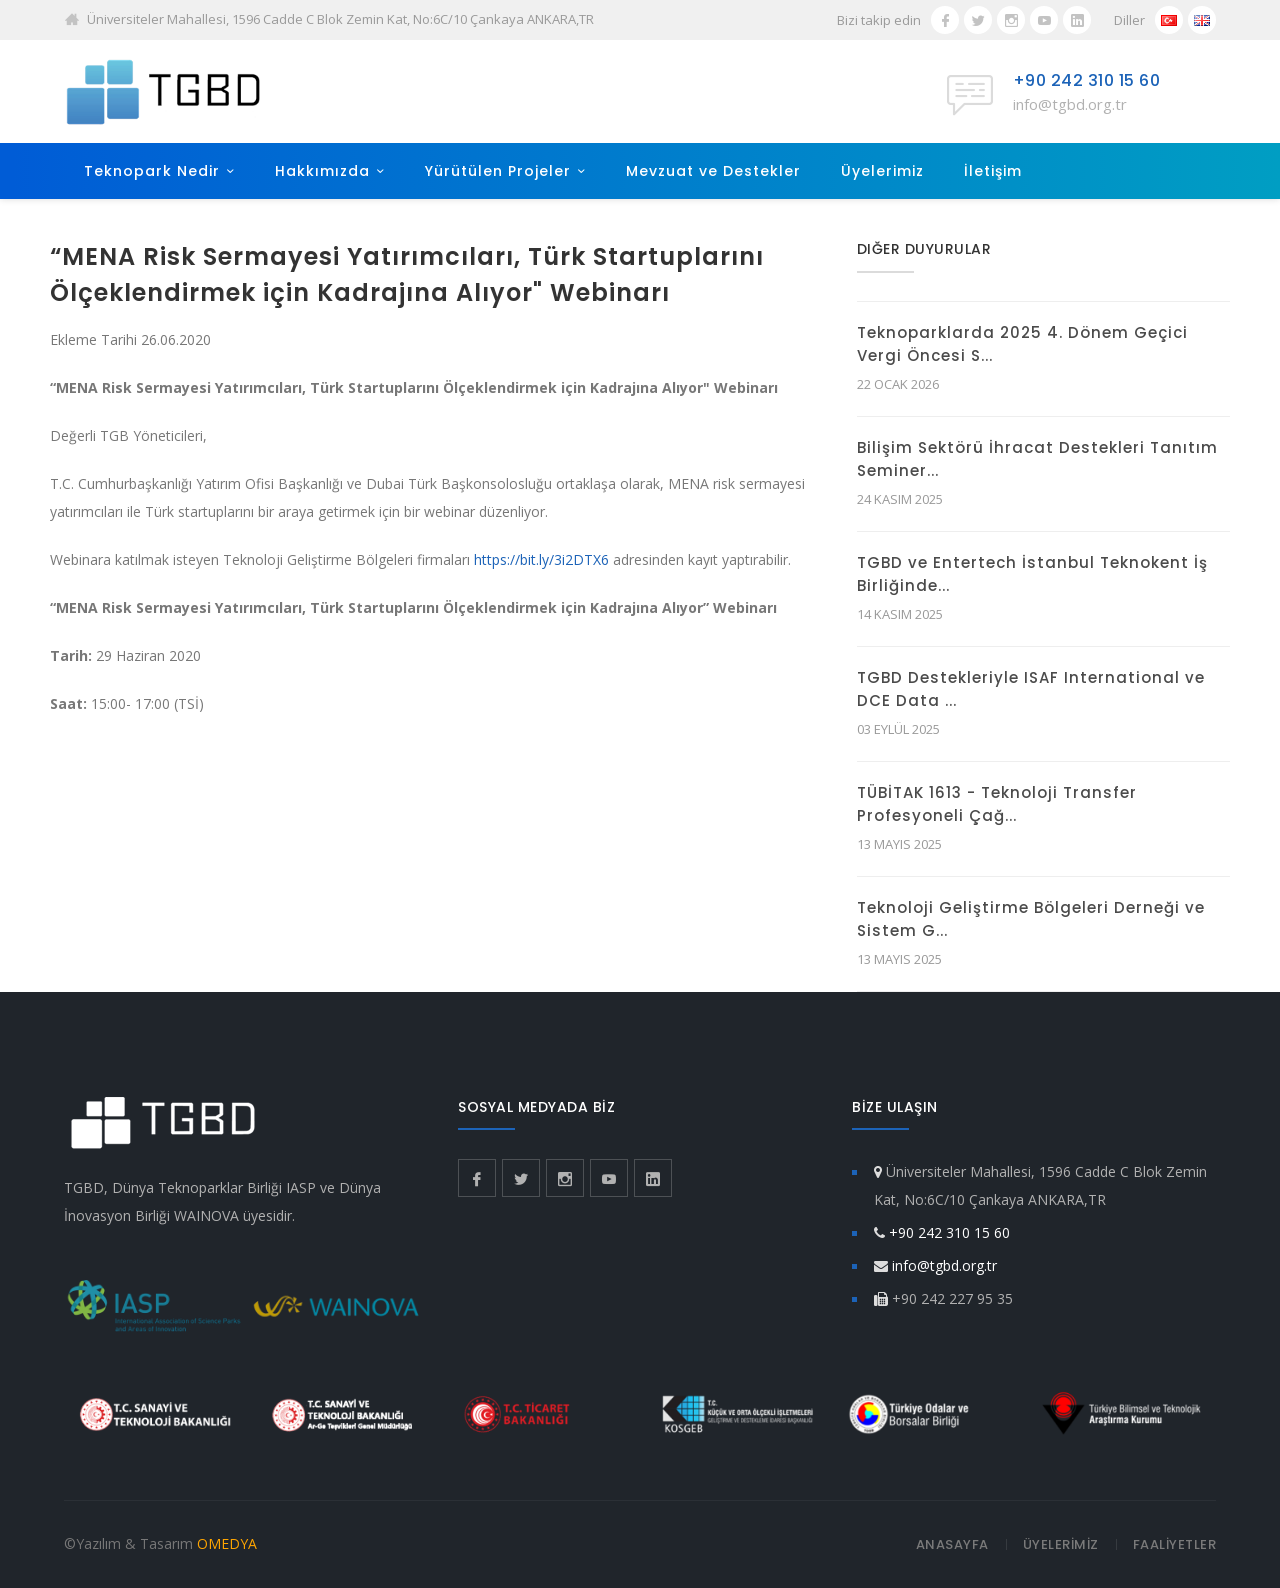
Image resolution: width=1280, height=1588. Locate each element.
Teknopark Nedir (152, 171)
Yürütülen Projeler (498, 171)
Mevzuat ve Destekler (713, 171)
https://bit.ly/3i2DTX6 (541, 559)
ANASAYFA (952, 1544)
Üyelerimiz (882, 171)
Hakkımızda (322, 171)
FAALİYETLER (1175, 1544)
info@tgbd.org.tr (1070, 104)
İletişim (993, 171)
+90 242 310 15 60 (1087, 80)
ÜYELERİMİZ (1061, 1544)
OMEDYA (227, 1543)
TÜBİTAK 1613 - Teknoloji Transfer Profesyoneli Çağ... (997, 804)
